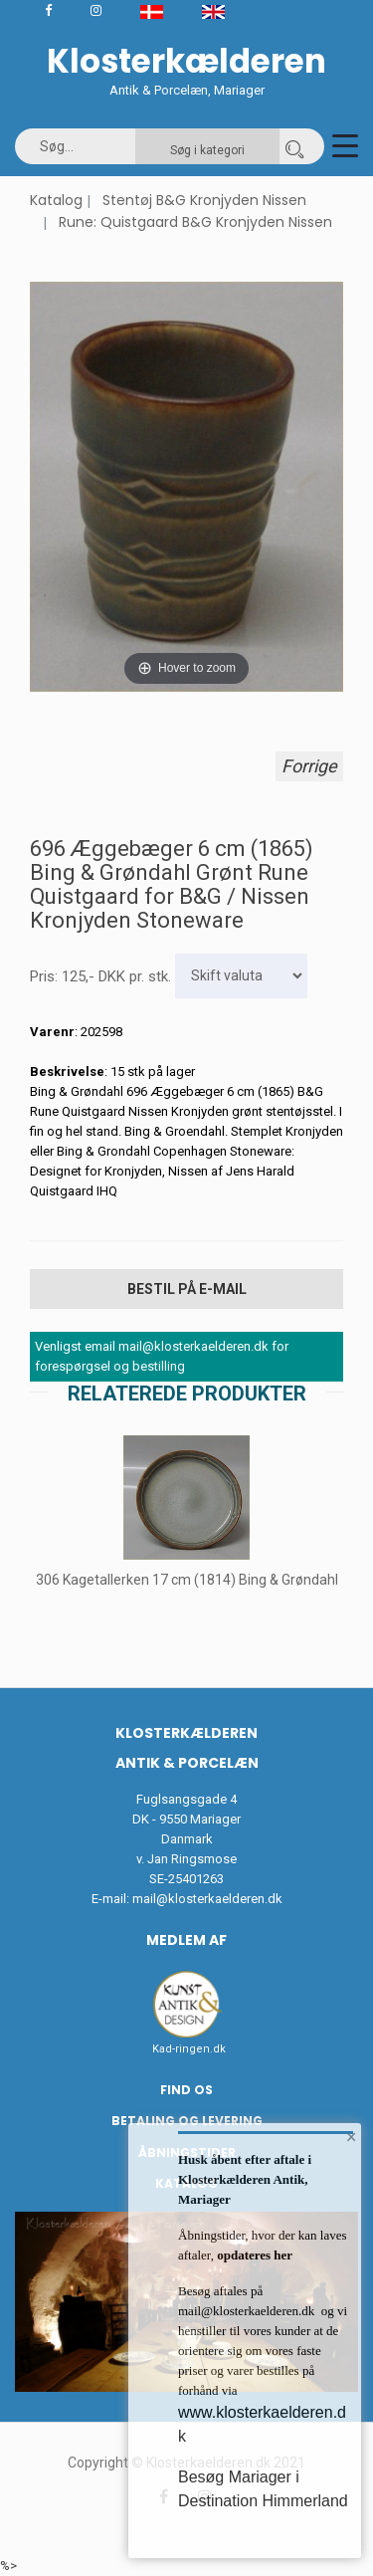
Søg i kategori (207, 150)
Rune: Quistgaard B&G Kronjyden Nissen (195, 222)
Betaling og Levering (187, 2120)
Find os (186, 2089)
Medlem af (186, 1940)
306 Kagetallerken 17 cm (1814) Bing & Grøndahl (187, 1580)
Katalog (56, 200)
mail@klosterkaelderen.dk (207, 1898)
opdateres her (253, 2255)
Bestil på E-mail (187, 1289)
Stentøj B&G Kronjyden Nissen (204, 200)
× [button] (351, 2137)
